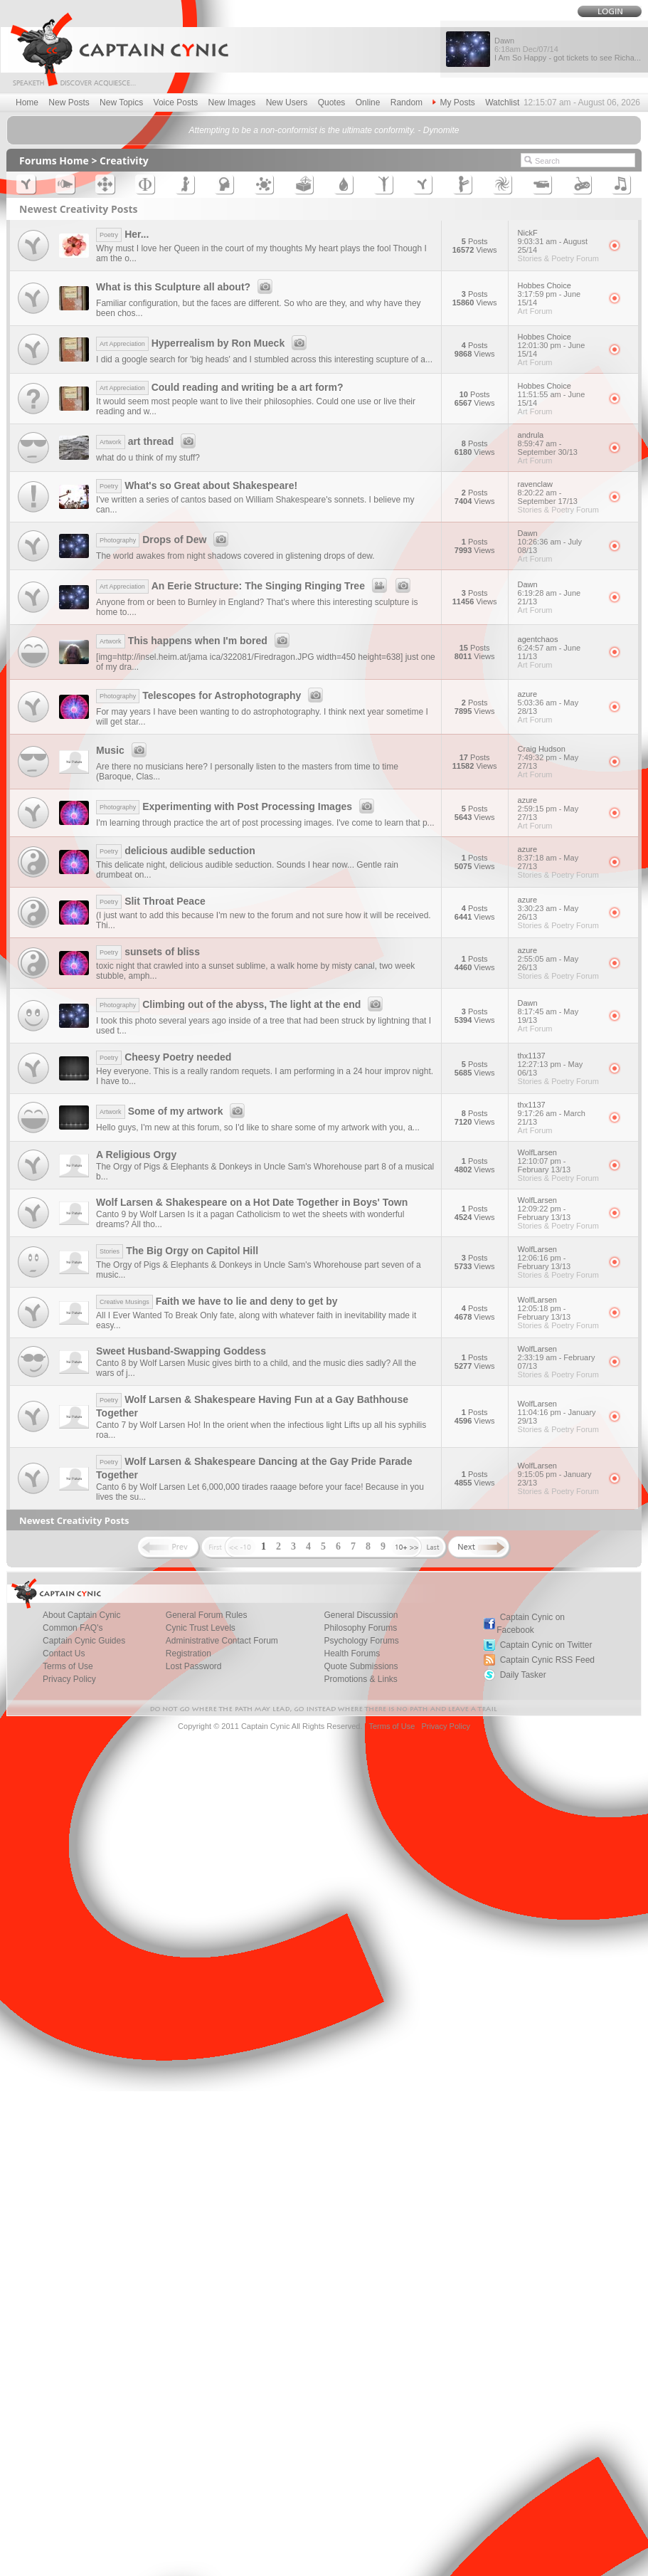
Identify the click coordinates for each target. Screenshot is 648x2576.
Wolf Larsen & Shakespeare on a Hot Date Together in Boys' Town (252, 1202)
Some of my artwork (172, 1111)
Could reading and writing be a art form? (219, 387)
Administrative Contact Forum (222, 1641)
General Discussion (361, 1615)
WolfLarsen (558, 1161)
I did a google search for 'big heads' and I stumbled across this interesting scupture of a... (264, 359)
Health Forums (352, 1653)
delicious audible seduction (175, 850)
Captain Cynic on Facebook (530, 1623)
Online (368, 102)
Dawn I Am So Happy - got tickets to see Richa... (567, 49)
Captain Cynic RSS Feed (547, 1660)
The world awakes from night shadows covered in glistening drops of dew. (235, 556)
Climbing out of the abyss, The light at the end (241, 1004)
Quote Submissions (361, 1666)
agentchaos (558, 648)
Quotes (332, 102)
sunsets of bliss (148, 951)
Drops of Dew (164, 539)
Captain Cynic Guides (84, 1641)
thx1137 (558, 1064)
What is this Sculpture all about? (186, 287)
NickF (558, 241)
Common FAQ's (72, 1628)
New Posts (68, 102)
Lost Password (194, 1666)
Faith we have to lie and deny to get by (216, 1301)
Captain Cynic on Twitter (546, 1645)
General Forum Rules (207, 1615)
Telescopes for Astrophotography (211, 695)
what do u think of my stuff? (148, 458)
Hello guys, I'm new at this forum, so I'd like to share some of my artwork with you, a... (258, 1127)
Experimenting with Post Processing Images (237, 806)
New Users (287, 102)
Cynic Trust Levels (200, 1628)
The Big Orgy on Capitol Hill (177, 1250)
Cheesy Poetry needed (163, 1057)
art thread (148, 441)
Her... (122, 234)
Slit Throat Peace (151, 901)
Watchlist (502, 102)
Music (123, 750)
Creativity (124, 160)
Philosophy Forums (360, 1628)
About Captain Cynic (81, 1615)
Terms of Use (68, 1666)
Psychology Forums (361, 1641)
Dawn (558, 541)
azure (558, 702)
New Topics (121, 102)
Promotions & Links (360, 1679)
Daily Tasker (523, 1675)
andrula (558, 443)
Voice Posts (176, 102)
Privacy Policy (69, 1679)
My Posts (453, 102)
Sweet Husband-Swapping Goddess (181, 1351)
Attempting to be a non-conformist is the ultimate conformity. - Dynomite (324, 130)
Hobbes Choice (558, 294)
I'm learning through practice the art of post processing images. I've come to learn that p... (265, 823)
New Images (232, 102)
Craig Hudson (558, 757)
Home (27, 102)
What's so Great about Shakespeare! (196, 485)
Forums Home (54, 160)
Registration (188, 1653)
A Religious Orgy (136, 1154)
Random (407, 102)
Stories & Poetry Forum (558, 258)
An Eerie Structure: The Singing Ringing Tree (255, 586)
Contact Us (64, 1653)
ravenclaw (558, 492)
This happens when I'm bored (195, 640)
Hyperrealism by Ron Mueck (203, 343)
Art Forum (535, 311)
